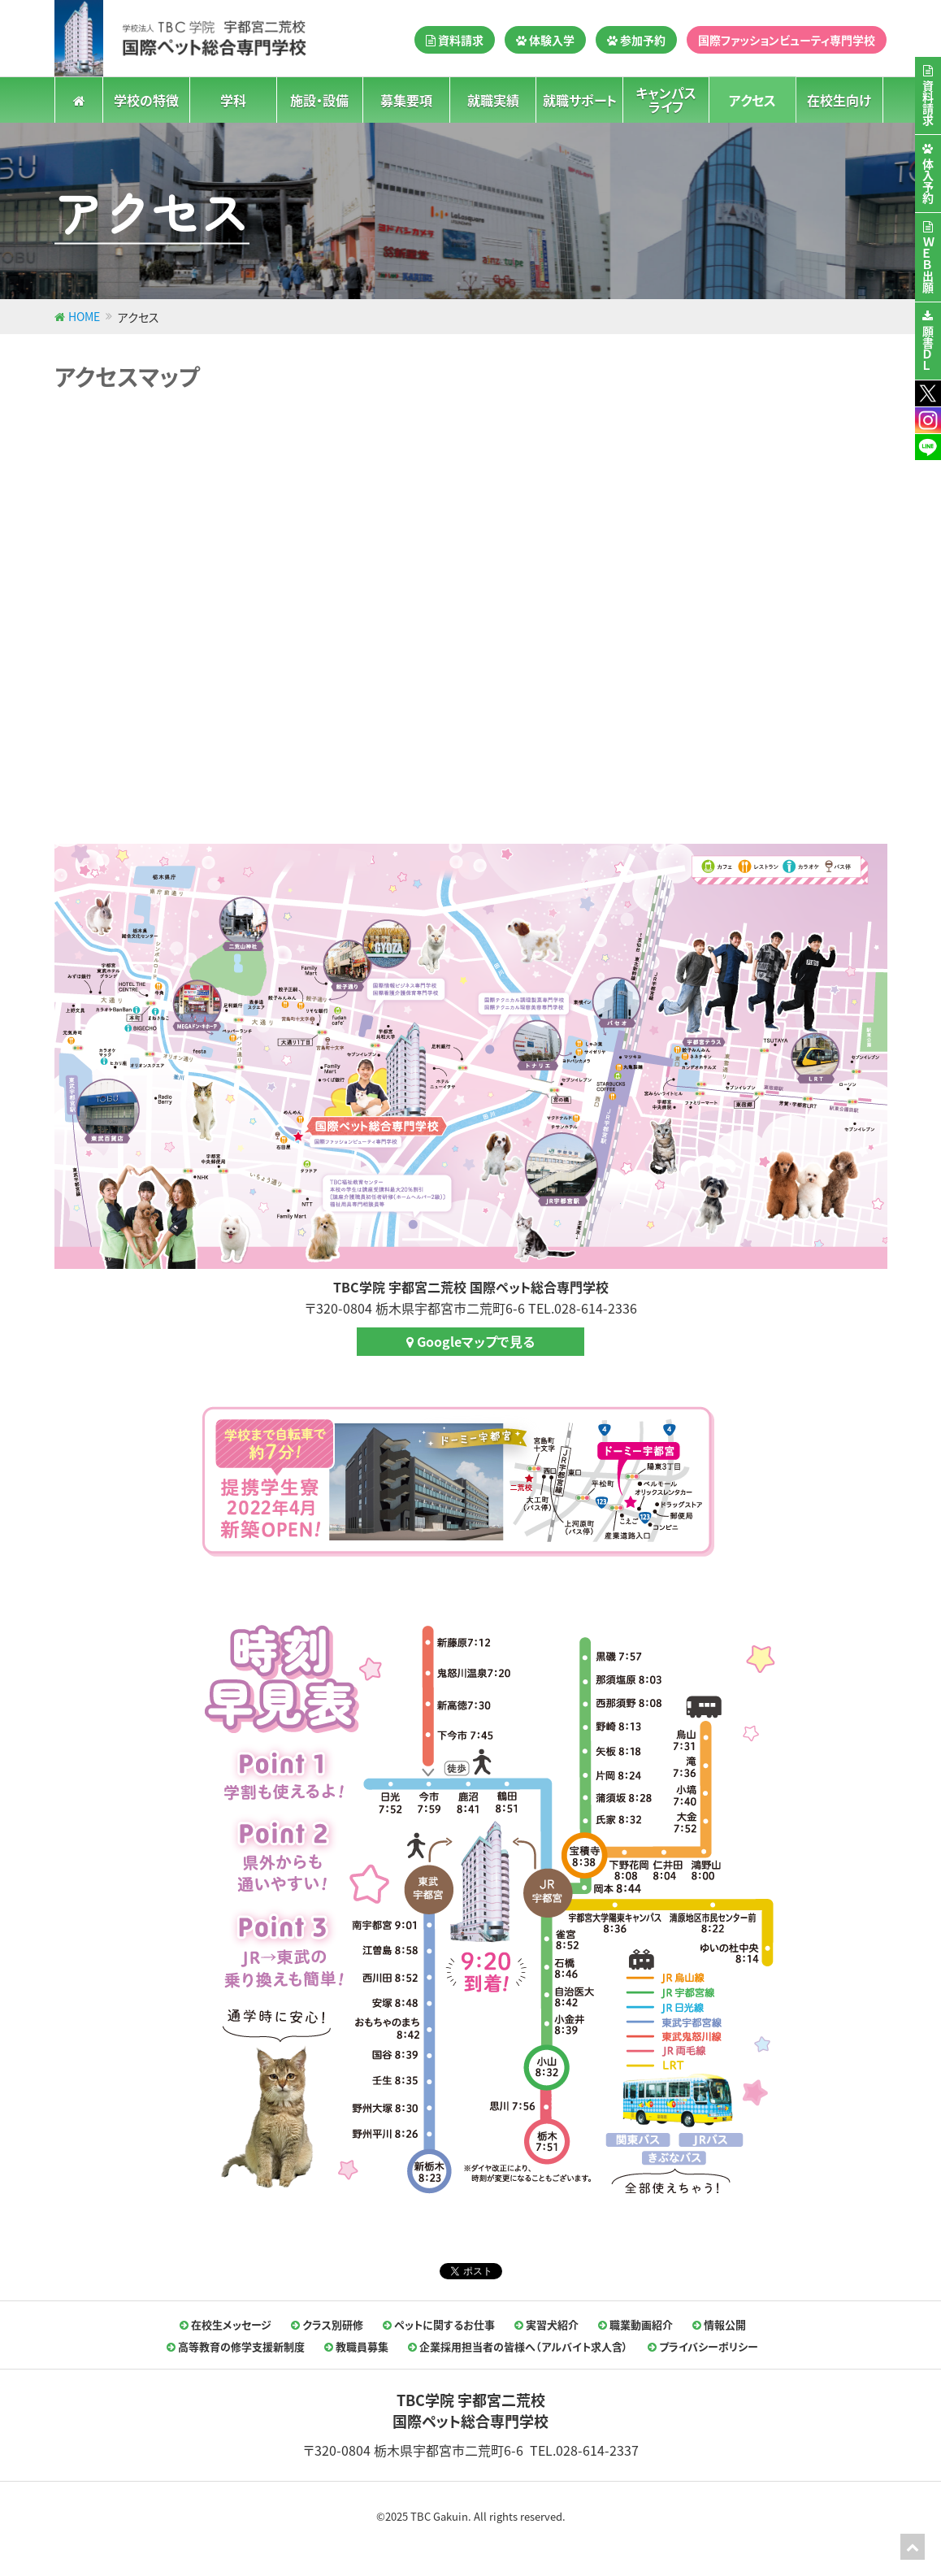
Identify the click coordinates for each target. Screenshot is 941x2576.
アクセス (752, 99)
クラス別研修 (327, 2324)
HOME (84, 316)
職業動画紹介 (635, 2324)
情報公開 (719, 2324)
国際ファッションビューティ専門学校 (786, 40)
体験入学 (545, 40)
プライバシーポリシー (703, 2346)
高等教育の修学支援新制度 (236, 2346)
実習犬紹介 (546, 2324)
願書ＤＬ (928, 348)
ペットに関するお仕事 (439, 2324)
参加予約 (636, 40)
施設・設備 (319, 99)
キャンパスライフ (665, 99)
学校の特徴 (146, 99)
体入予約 (928, 181)
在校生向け (839, 99)
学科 (233, 99)
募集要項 (406, 99)
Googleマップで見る (470, 1341)
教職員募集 (356, 2346)
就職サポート (580, 99)
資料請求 (455, 40)
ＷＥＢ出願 (928, 265)
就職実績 (493, 99)
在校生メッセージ (225, 2324)
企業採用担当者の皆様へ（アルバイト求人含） (518, 2346)
